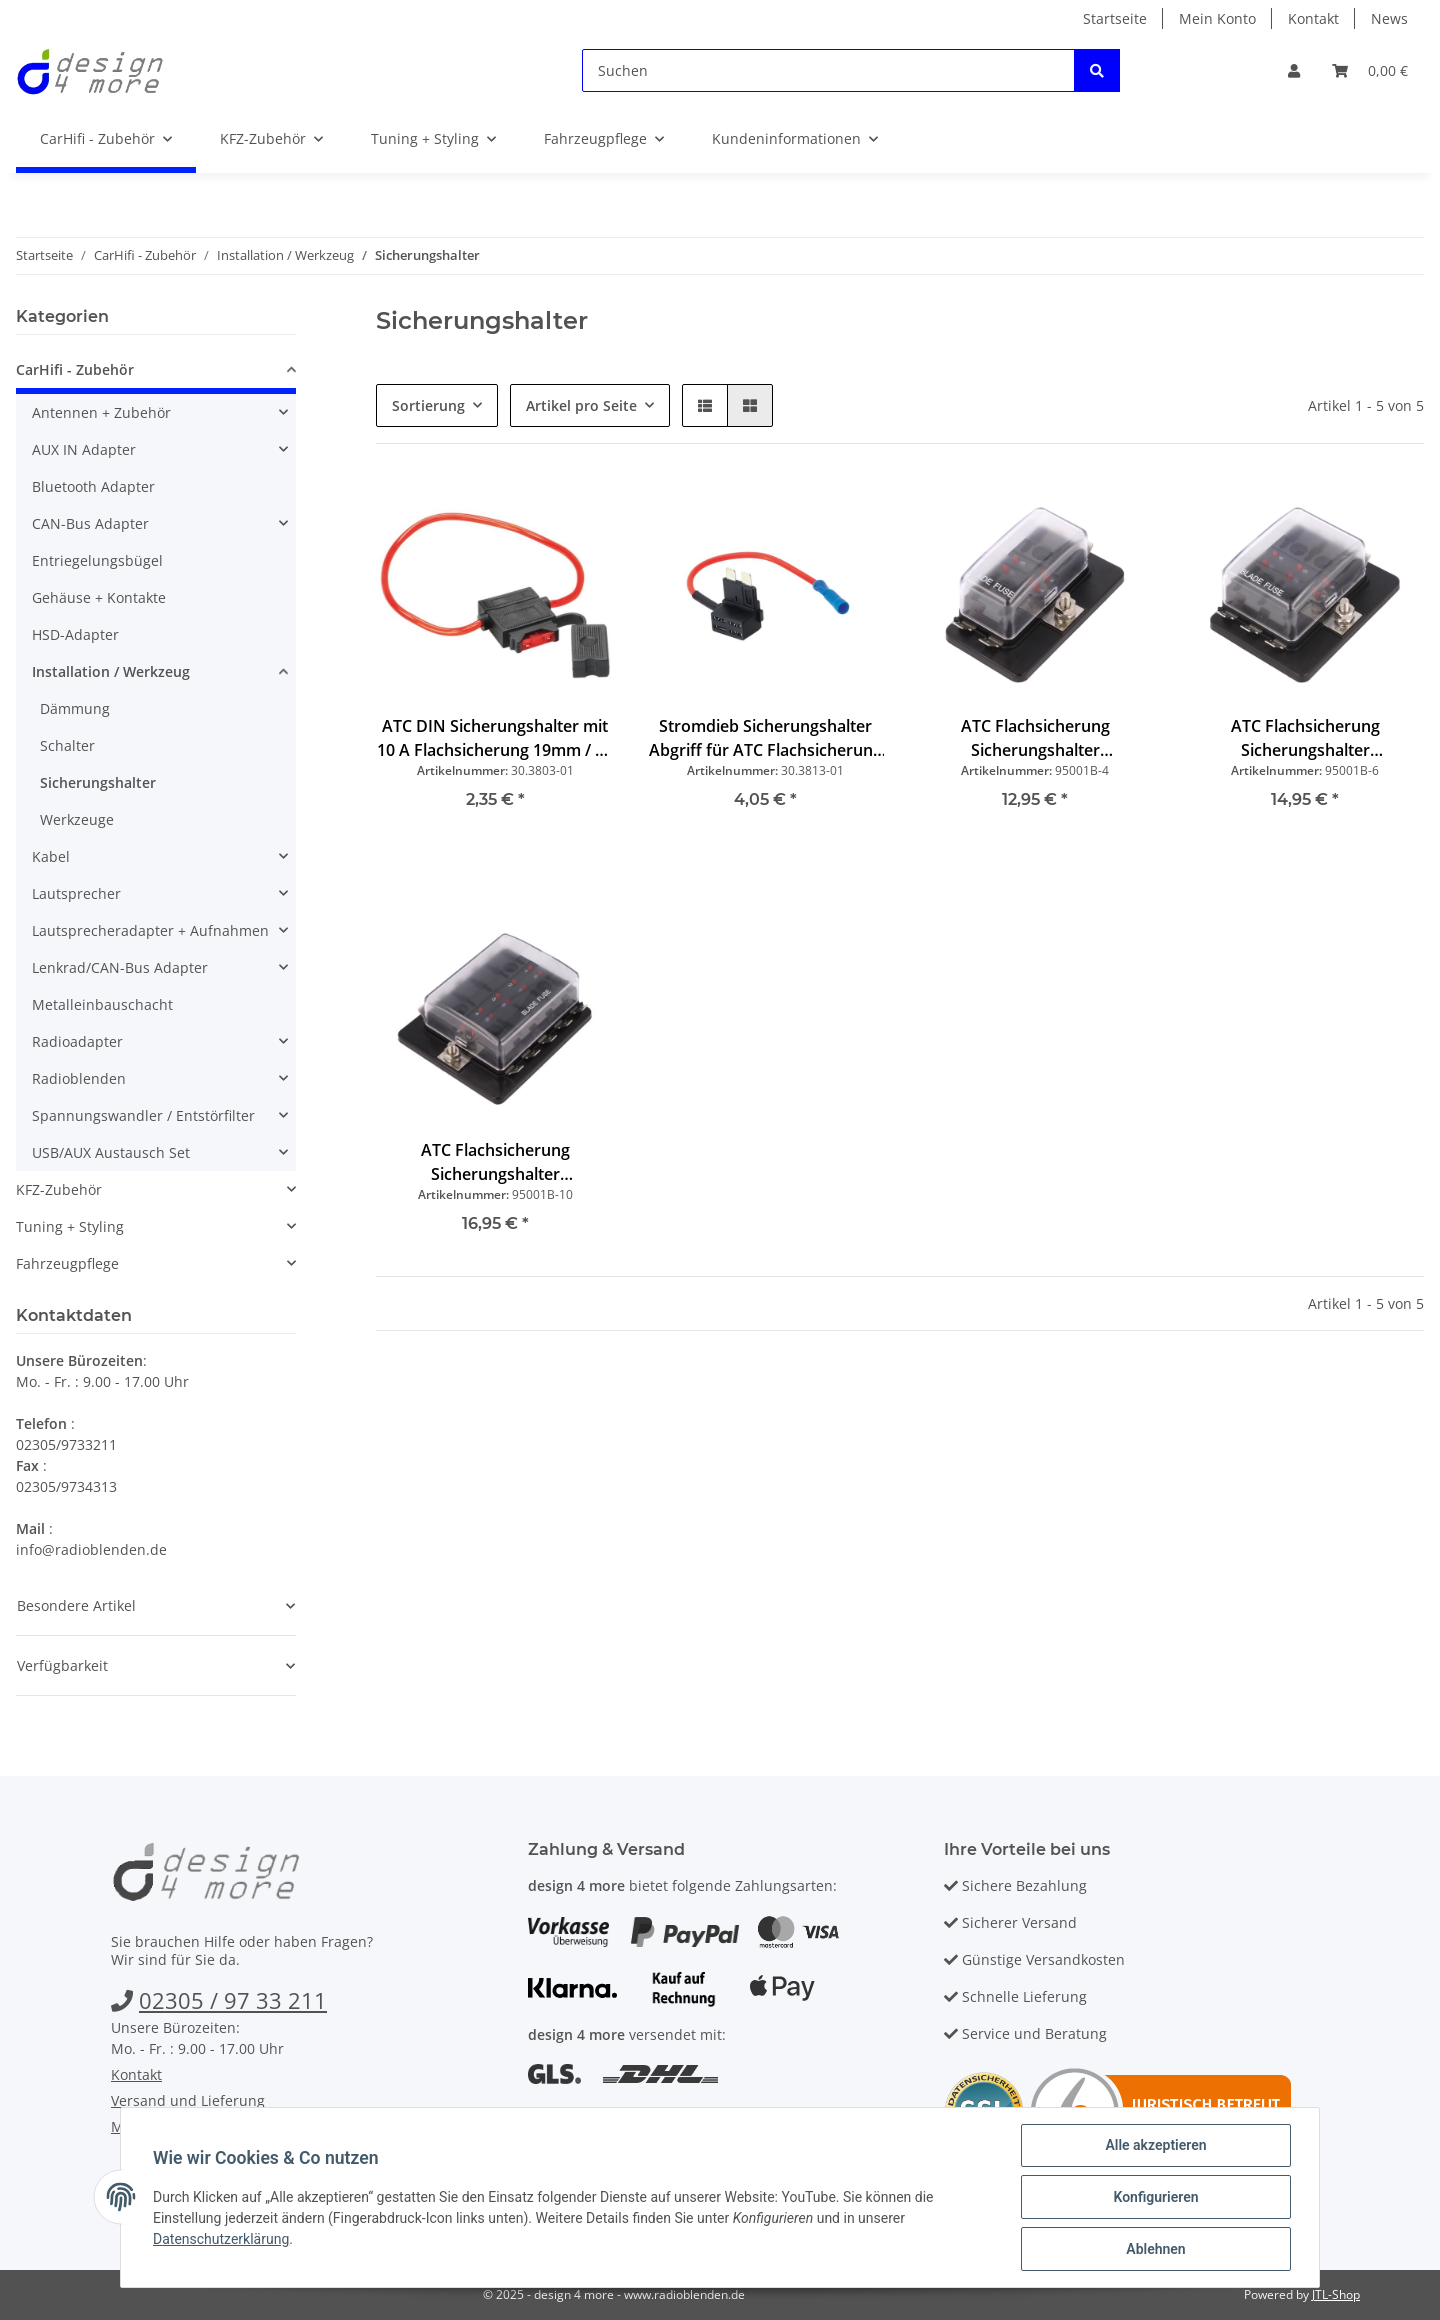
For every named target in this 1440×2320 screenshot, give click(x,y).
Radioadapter (77, 1041)
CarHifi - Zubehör (75, 369)
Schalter (67, 745)
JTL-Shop (1336, 2294)
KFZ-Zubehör (59, 1189)
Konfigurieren (1155, 2197)
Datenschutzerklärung (221, 2239)
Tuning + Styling (70, 1226)
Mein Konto (1217, 18)
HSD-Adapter (75, 634)
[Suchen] (829, 70)
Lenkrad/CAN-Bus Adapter (120, 967)
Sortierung (428, 405)
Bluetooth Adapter (93, 486)
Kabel (51, 856)
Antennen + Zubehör (101, 412)
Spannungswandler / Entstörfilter (143, 1115)
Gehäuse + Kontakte (99, 597)
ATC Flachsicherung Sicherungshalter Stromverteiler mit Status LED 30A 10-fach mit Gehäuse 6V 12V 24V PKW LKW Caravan (495, 1162)
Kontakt (1313, 18)
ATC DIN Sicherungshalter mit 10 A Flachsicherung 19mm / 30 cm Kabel (495, 738)
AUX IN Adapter (84, 449)
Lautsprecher (76, 893)
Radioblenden (79, 1078)
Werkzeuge (77, 819)
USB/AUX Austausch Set (111, 1152)
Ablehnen (1155, 2249)
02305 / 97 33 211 (233, 2000)
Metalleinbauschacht (102, 1004)
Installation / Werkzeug (111, 671)
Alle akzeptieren (1155, 2145)
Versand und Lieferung (188, 2100)
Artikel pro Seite (581, 405)
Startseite (1115, 18)
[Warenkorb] (1370, 70)
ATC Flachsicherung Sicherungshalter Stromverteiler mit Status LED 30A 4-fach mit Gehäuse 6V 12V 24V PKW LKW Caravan (1035, 738)
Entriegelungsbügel (97, 560)
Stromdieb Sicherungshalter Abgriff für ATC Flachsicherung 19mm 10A (765, 738)
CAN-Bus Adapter (90, 523)
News (1389, 18)
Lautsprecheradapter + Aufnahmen (150, 930)
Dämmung (75, 708)
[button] (1294, 70)
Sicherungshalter (98, 782)
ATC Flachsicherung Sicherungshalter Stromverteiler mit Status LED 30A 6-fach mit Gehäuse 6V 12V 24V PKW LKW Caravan (1305, 738)
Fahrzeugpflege (67, 1263)
